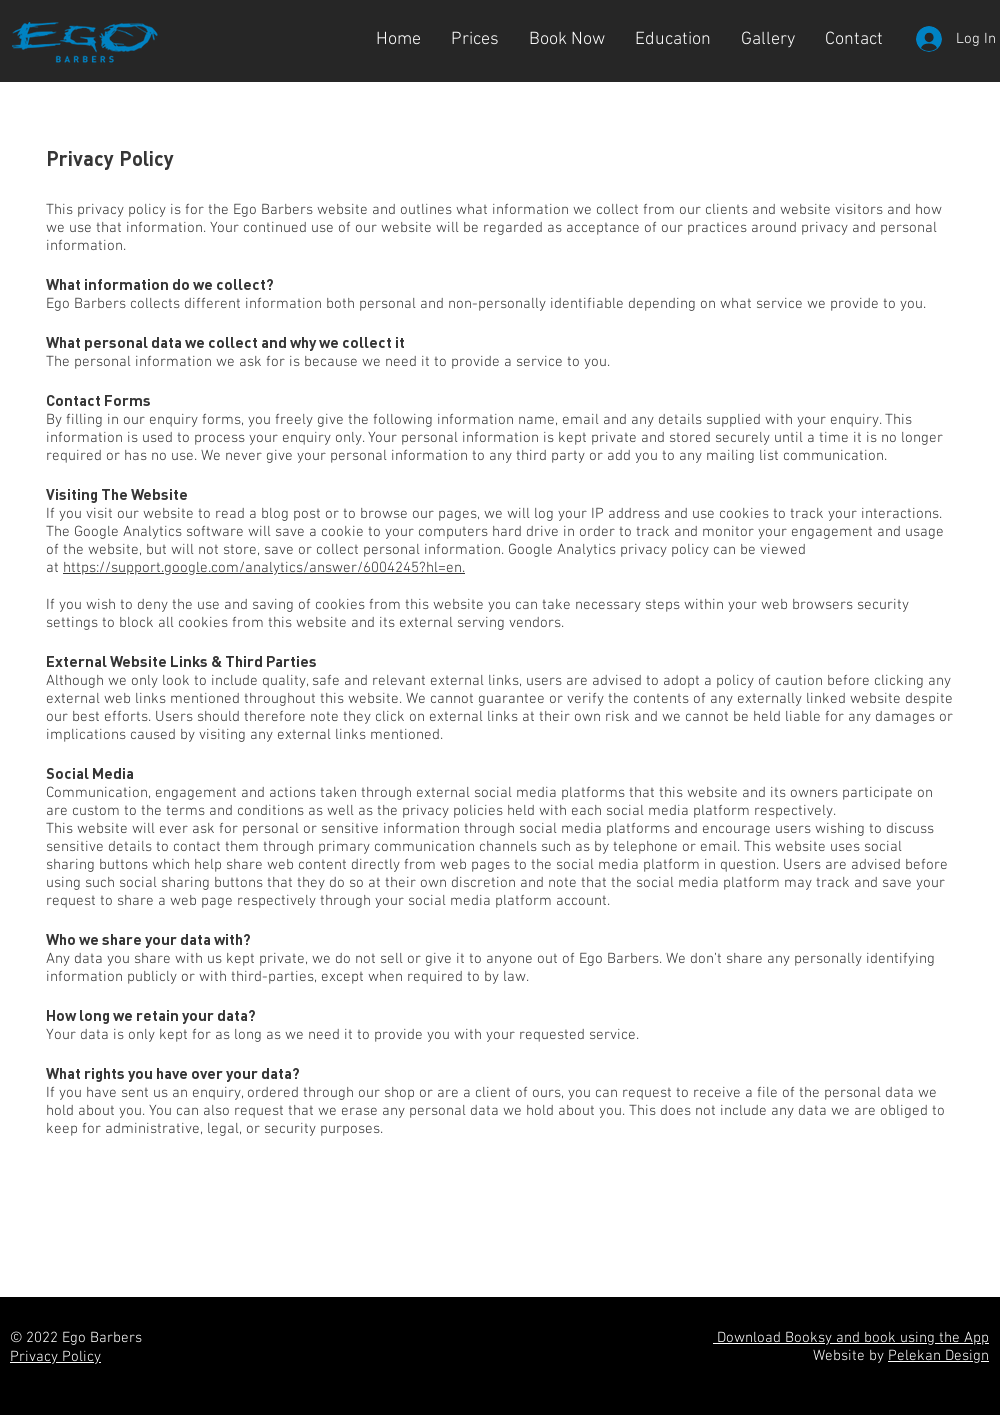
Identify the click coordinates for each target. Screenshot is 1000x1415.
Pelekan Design (938, 1356)
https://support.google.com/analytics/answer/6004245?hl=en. (264, 568)
